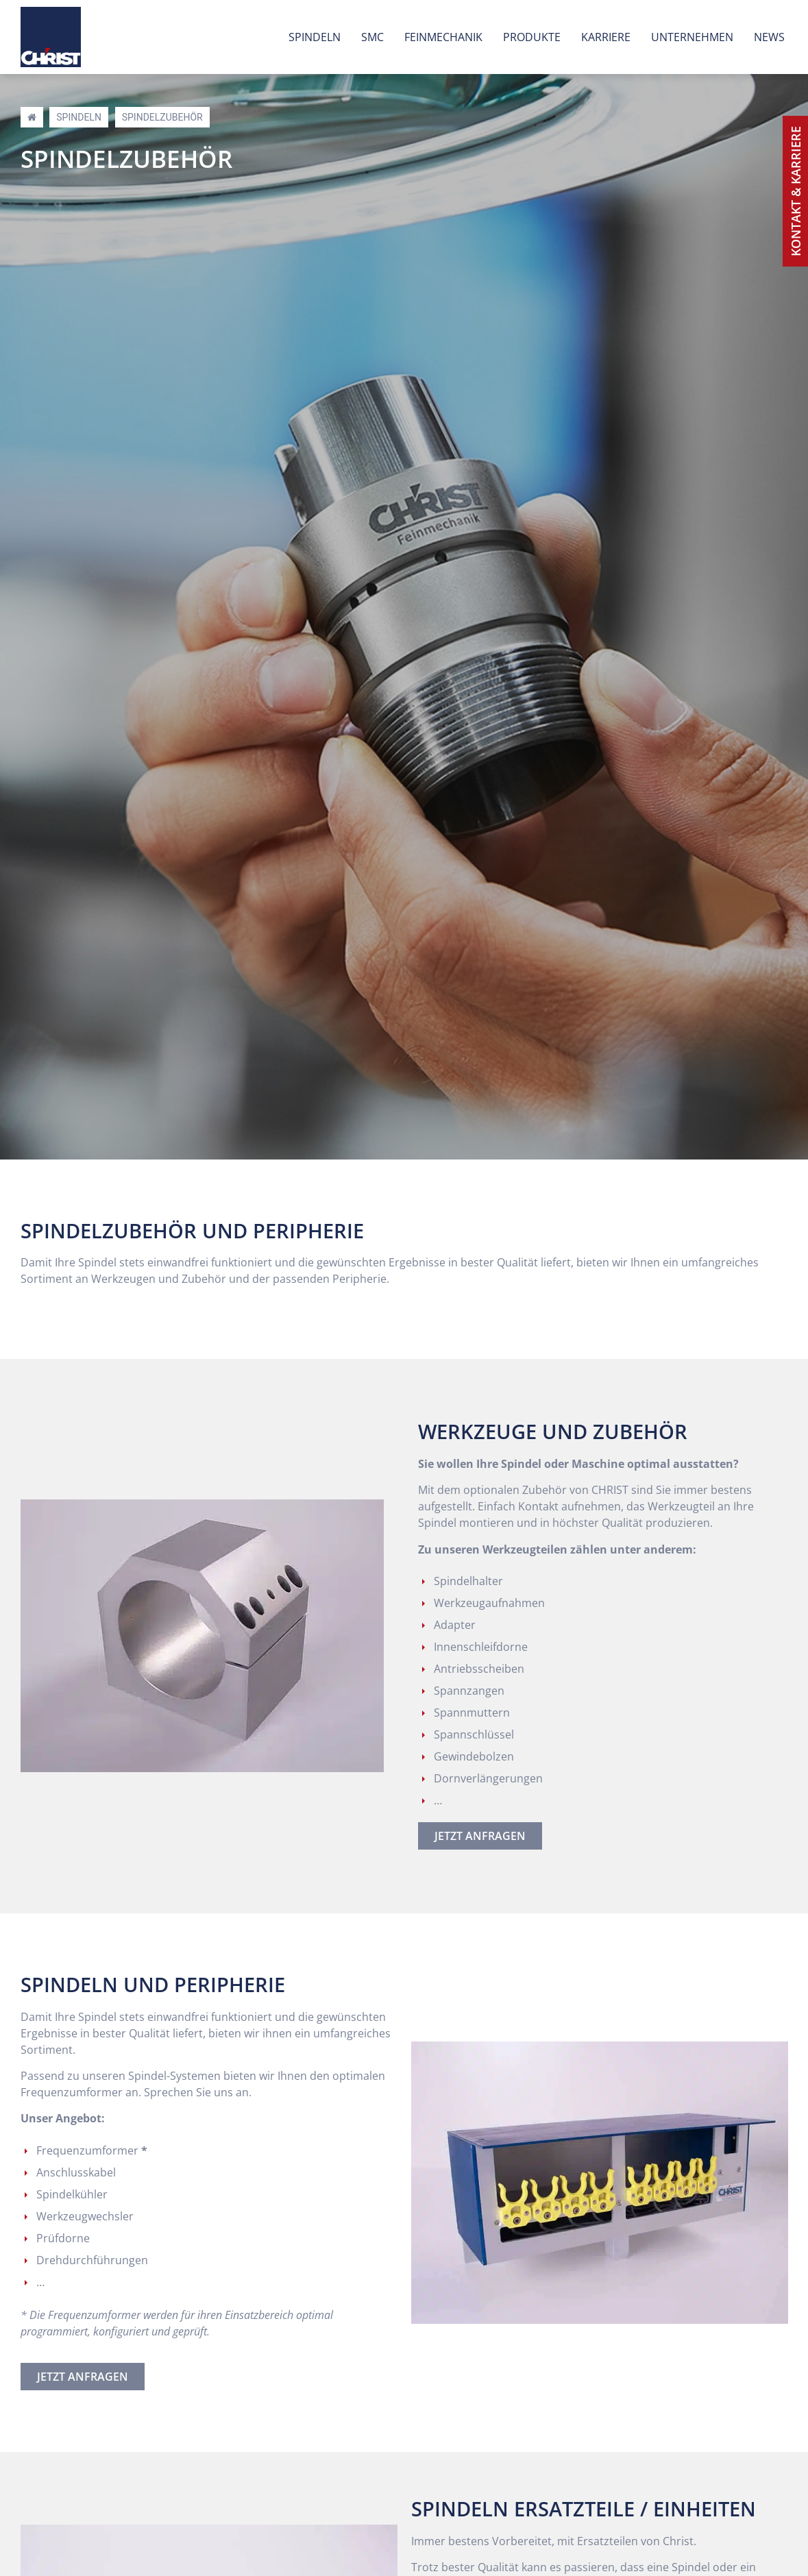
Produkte (532, 37)
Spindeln (315, 37)
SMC (372, 37)
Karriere (606, 37)
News (769, 37)
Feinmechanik (443, 37)
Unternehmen (692, 37)
